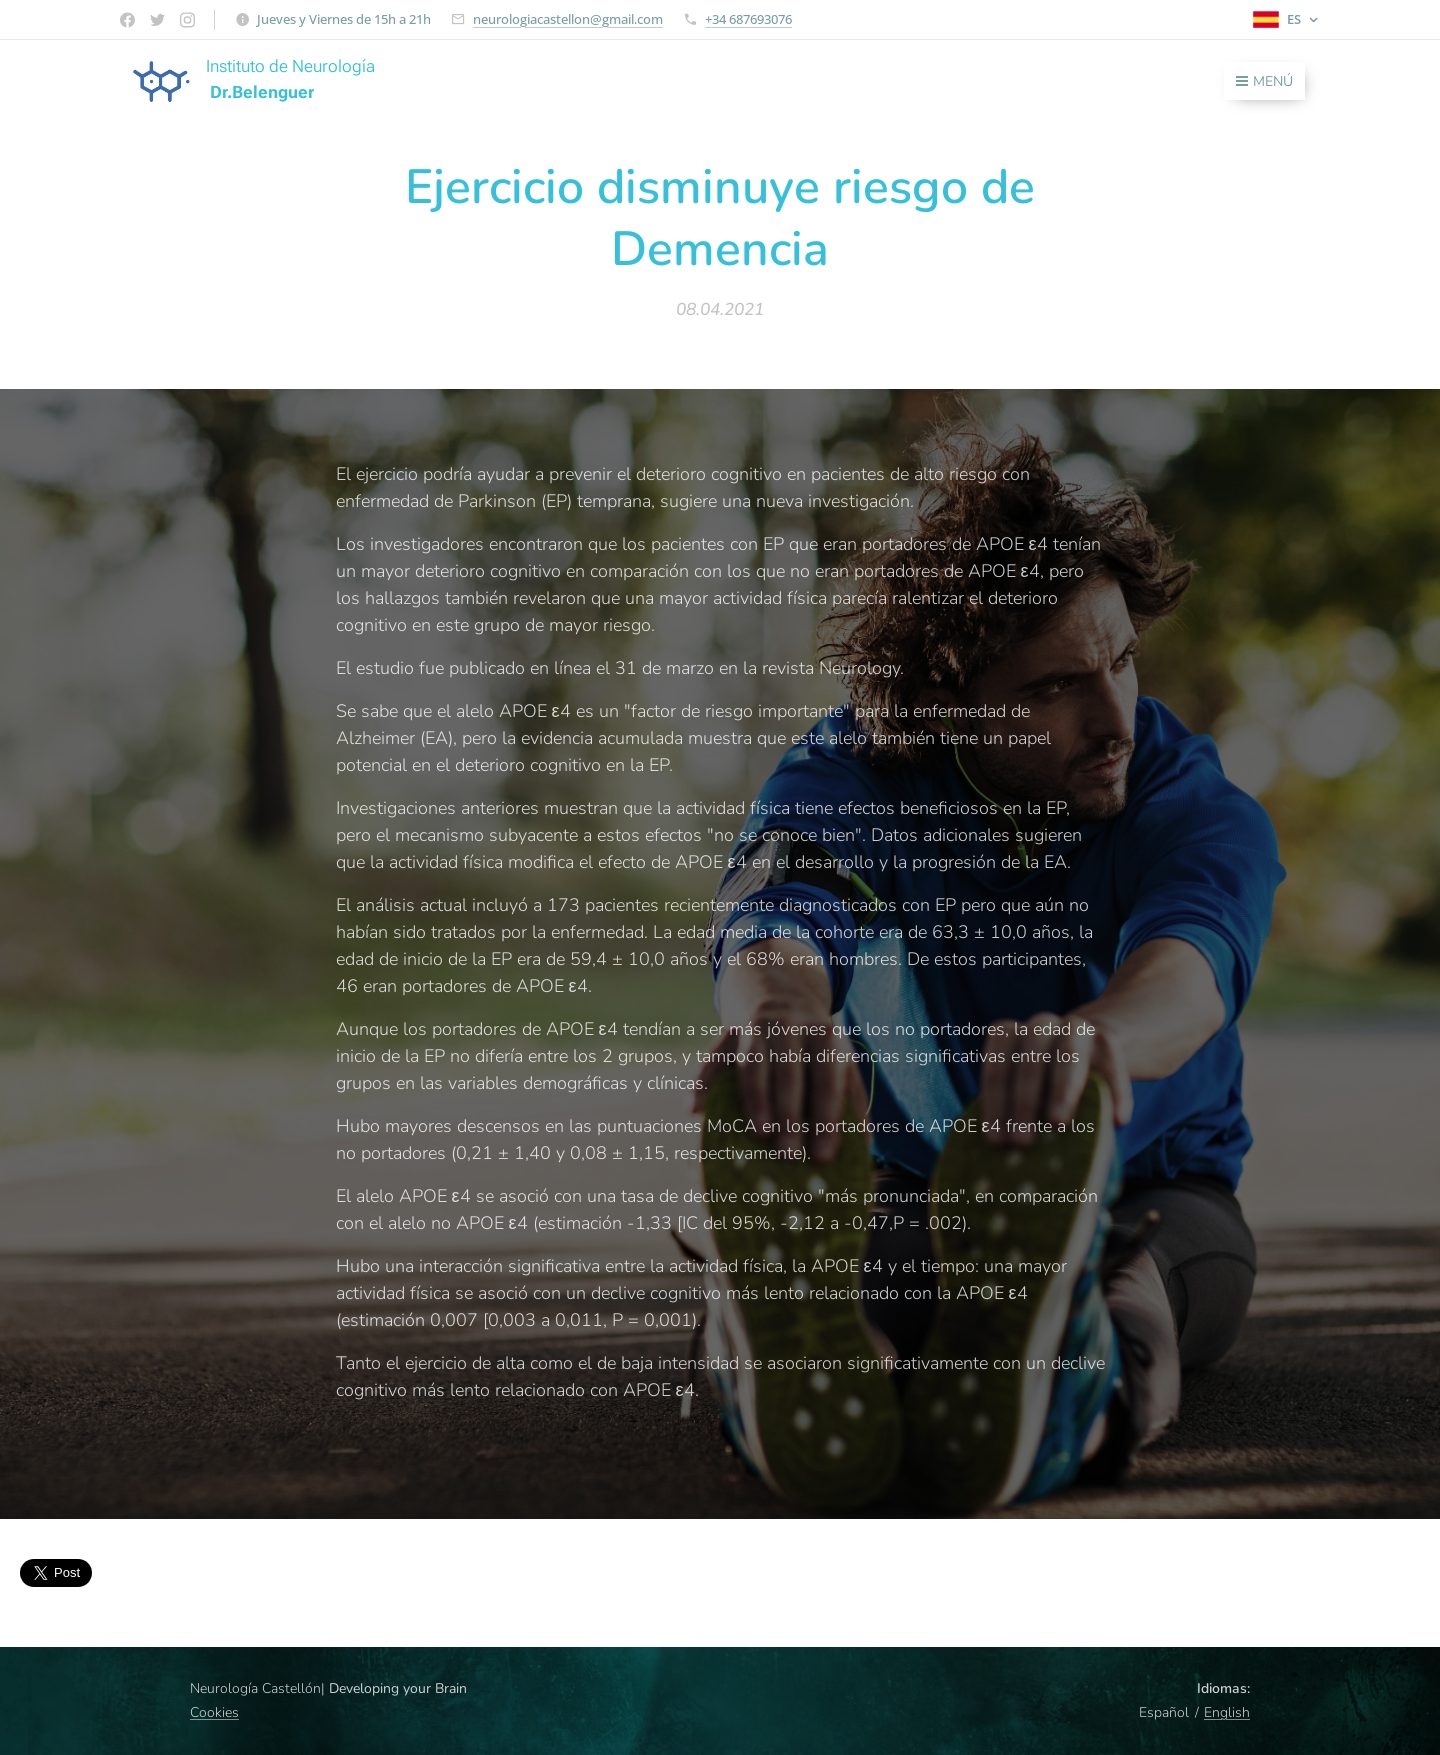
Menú (1264, 81)
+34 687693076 (748, 19)
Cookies (214, 1712)
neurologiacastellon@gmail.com (568, 19)
